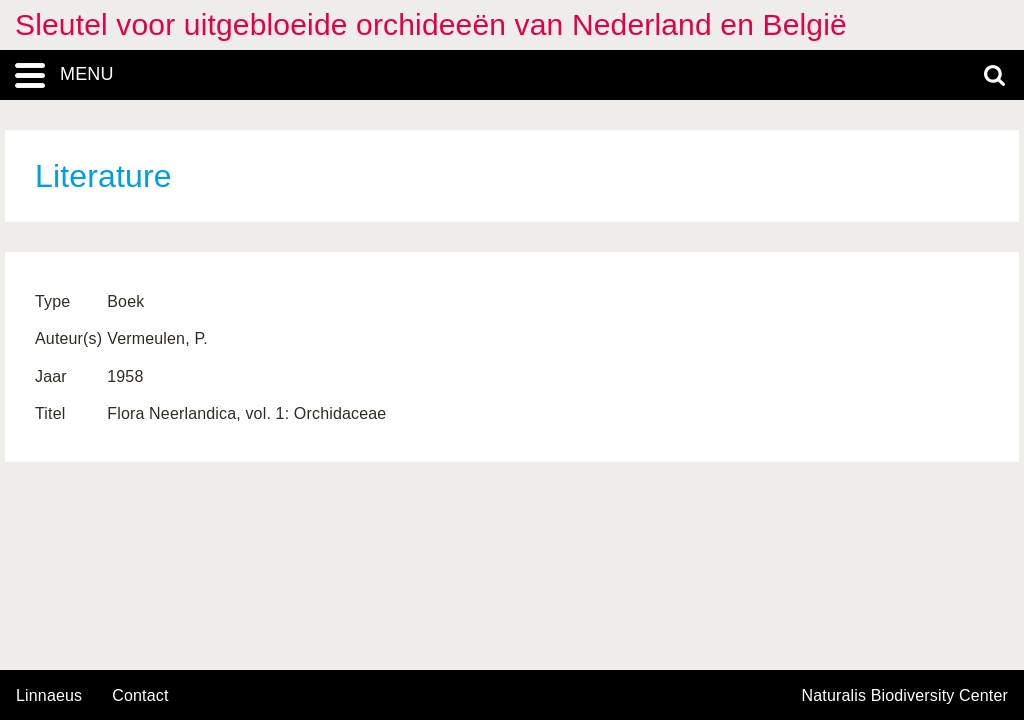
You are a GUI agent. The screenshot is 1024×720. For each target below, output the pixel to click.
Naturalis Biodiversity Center (905, 696)
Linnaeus (49, 696)
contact (140, 695)
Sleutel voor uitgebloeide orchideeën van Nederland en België (431, 24)
